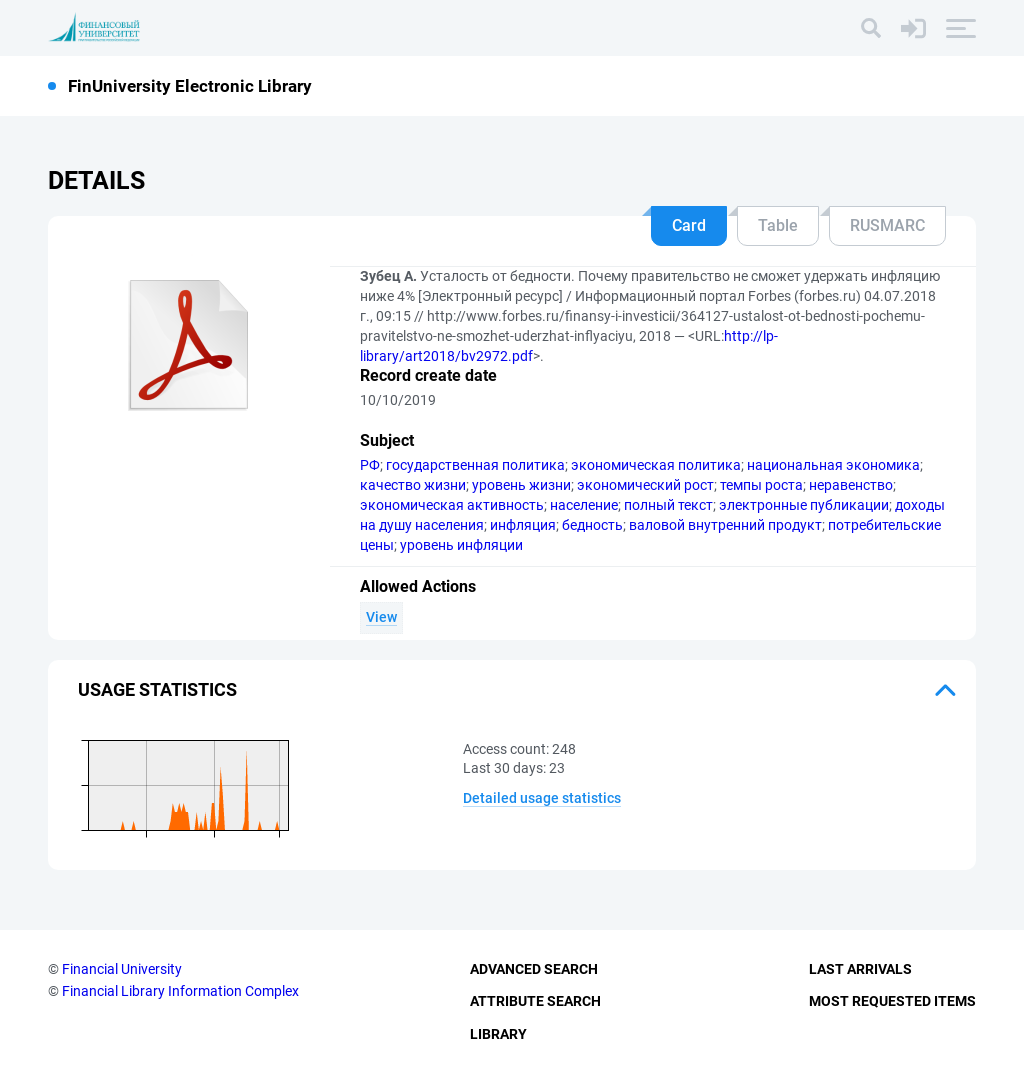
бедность (592, 525)
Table (778, 225)
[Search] (871, 28)
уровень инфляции (461, 545)
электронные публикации (804, 505)
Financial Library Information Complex (180, 991)
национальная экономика (833, 465)
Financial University (122, 969)
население (584, 505)
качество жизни (413, 485)
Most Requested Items (892, 1001)
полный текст (668, 505)
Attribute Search (535, 1001)
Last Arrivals (860, 969)
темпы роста (761, 485)
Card (689, 225)
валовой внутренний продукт (725, 525)
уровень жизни (521, 485)
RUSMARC (887, 225)
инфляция (523, 525)
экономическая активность (452, 505)
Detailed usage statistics (542, 798)
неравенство (851, 485)
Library (498, 1034)
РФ (370, 465)
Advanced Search (534, 969)
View (381, 617)
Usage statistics (157, 689)
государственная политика (475, 465)
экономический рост (645, 485)
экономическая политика (656, 465)
